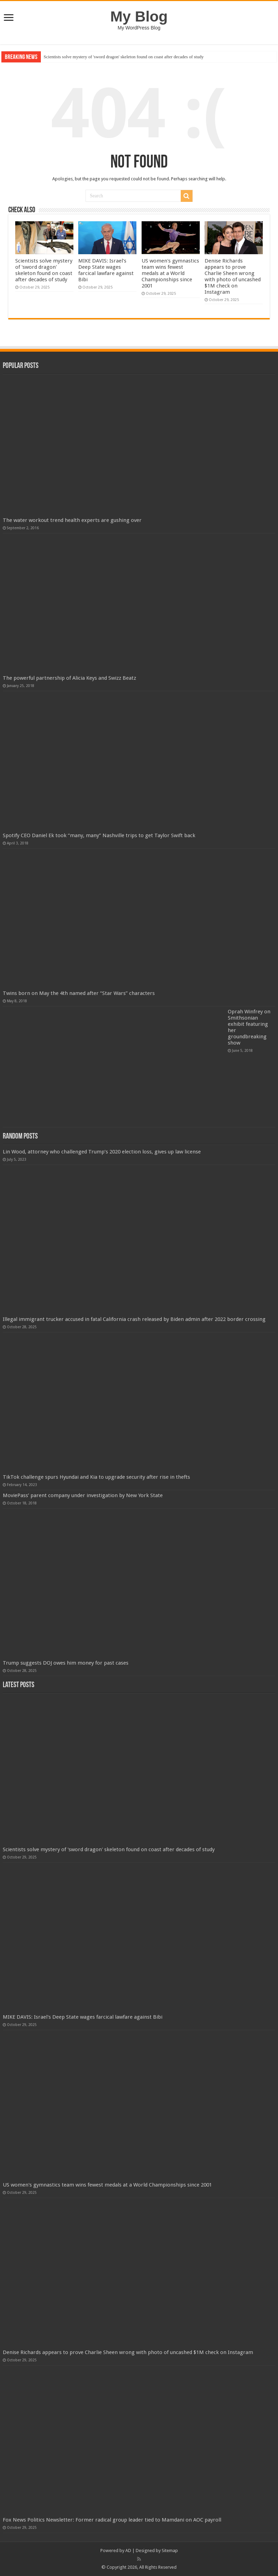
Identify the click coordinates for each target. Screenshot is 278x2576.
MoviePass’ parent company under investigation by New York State (83, 1495)
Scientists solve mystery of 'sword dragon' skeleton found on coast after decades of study (124, 56)
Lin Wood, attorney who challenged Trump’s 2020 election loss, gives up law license (102, 1152)
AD (128, 2550)
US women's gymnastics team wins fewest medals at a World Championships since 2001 (170, 273)
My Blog (139, 16)
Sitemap (170, 2550)
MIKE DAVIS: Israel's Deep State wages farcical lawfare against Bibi (106, 270)
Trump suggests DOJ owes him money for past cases (65, 1663)
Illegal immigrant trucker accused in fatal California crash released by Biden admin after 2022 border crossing (134, 1319)
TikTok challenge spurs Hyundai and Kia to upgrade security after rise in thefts (96, 1477)
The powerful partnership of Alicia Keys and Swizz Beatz (69, 678)
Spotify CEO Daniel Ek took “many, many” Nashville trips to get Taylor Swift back (99, 835)
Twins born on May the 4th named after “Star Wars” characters (79, 993)
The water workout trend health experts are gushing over (72, 520)
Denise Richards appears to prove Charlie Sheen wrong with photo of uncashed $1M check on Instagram (233, 276)
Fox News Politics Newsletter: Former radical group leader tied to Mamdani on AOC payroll (112, 2520)
